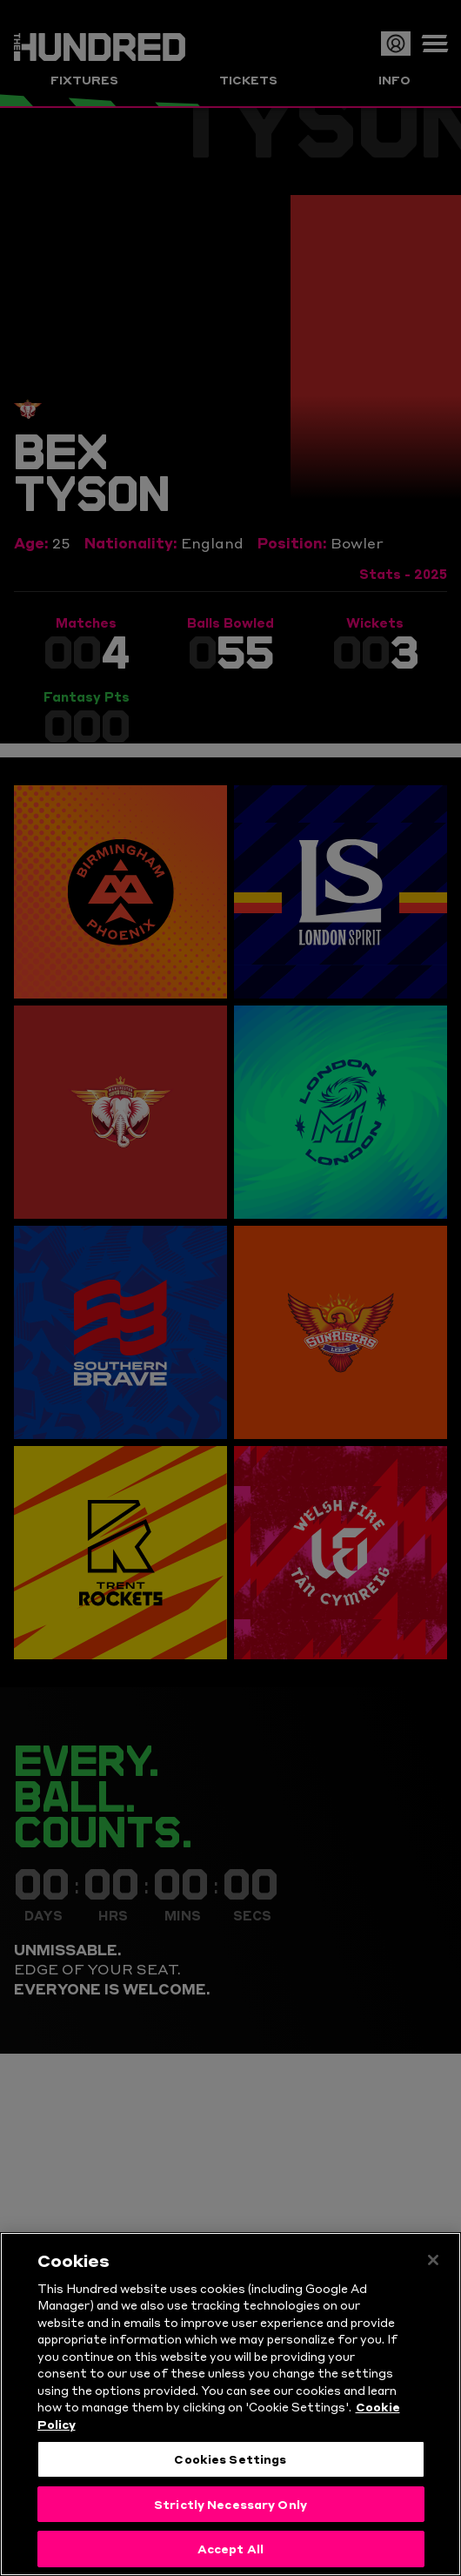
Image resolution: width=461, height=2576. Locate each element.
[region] (230, 2404)
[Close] (433, 2260)
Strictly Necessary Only (230, 2503)
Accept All (230, 2548)
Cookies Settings (230, 2458)
